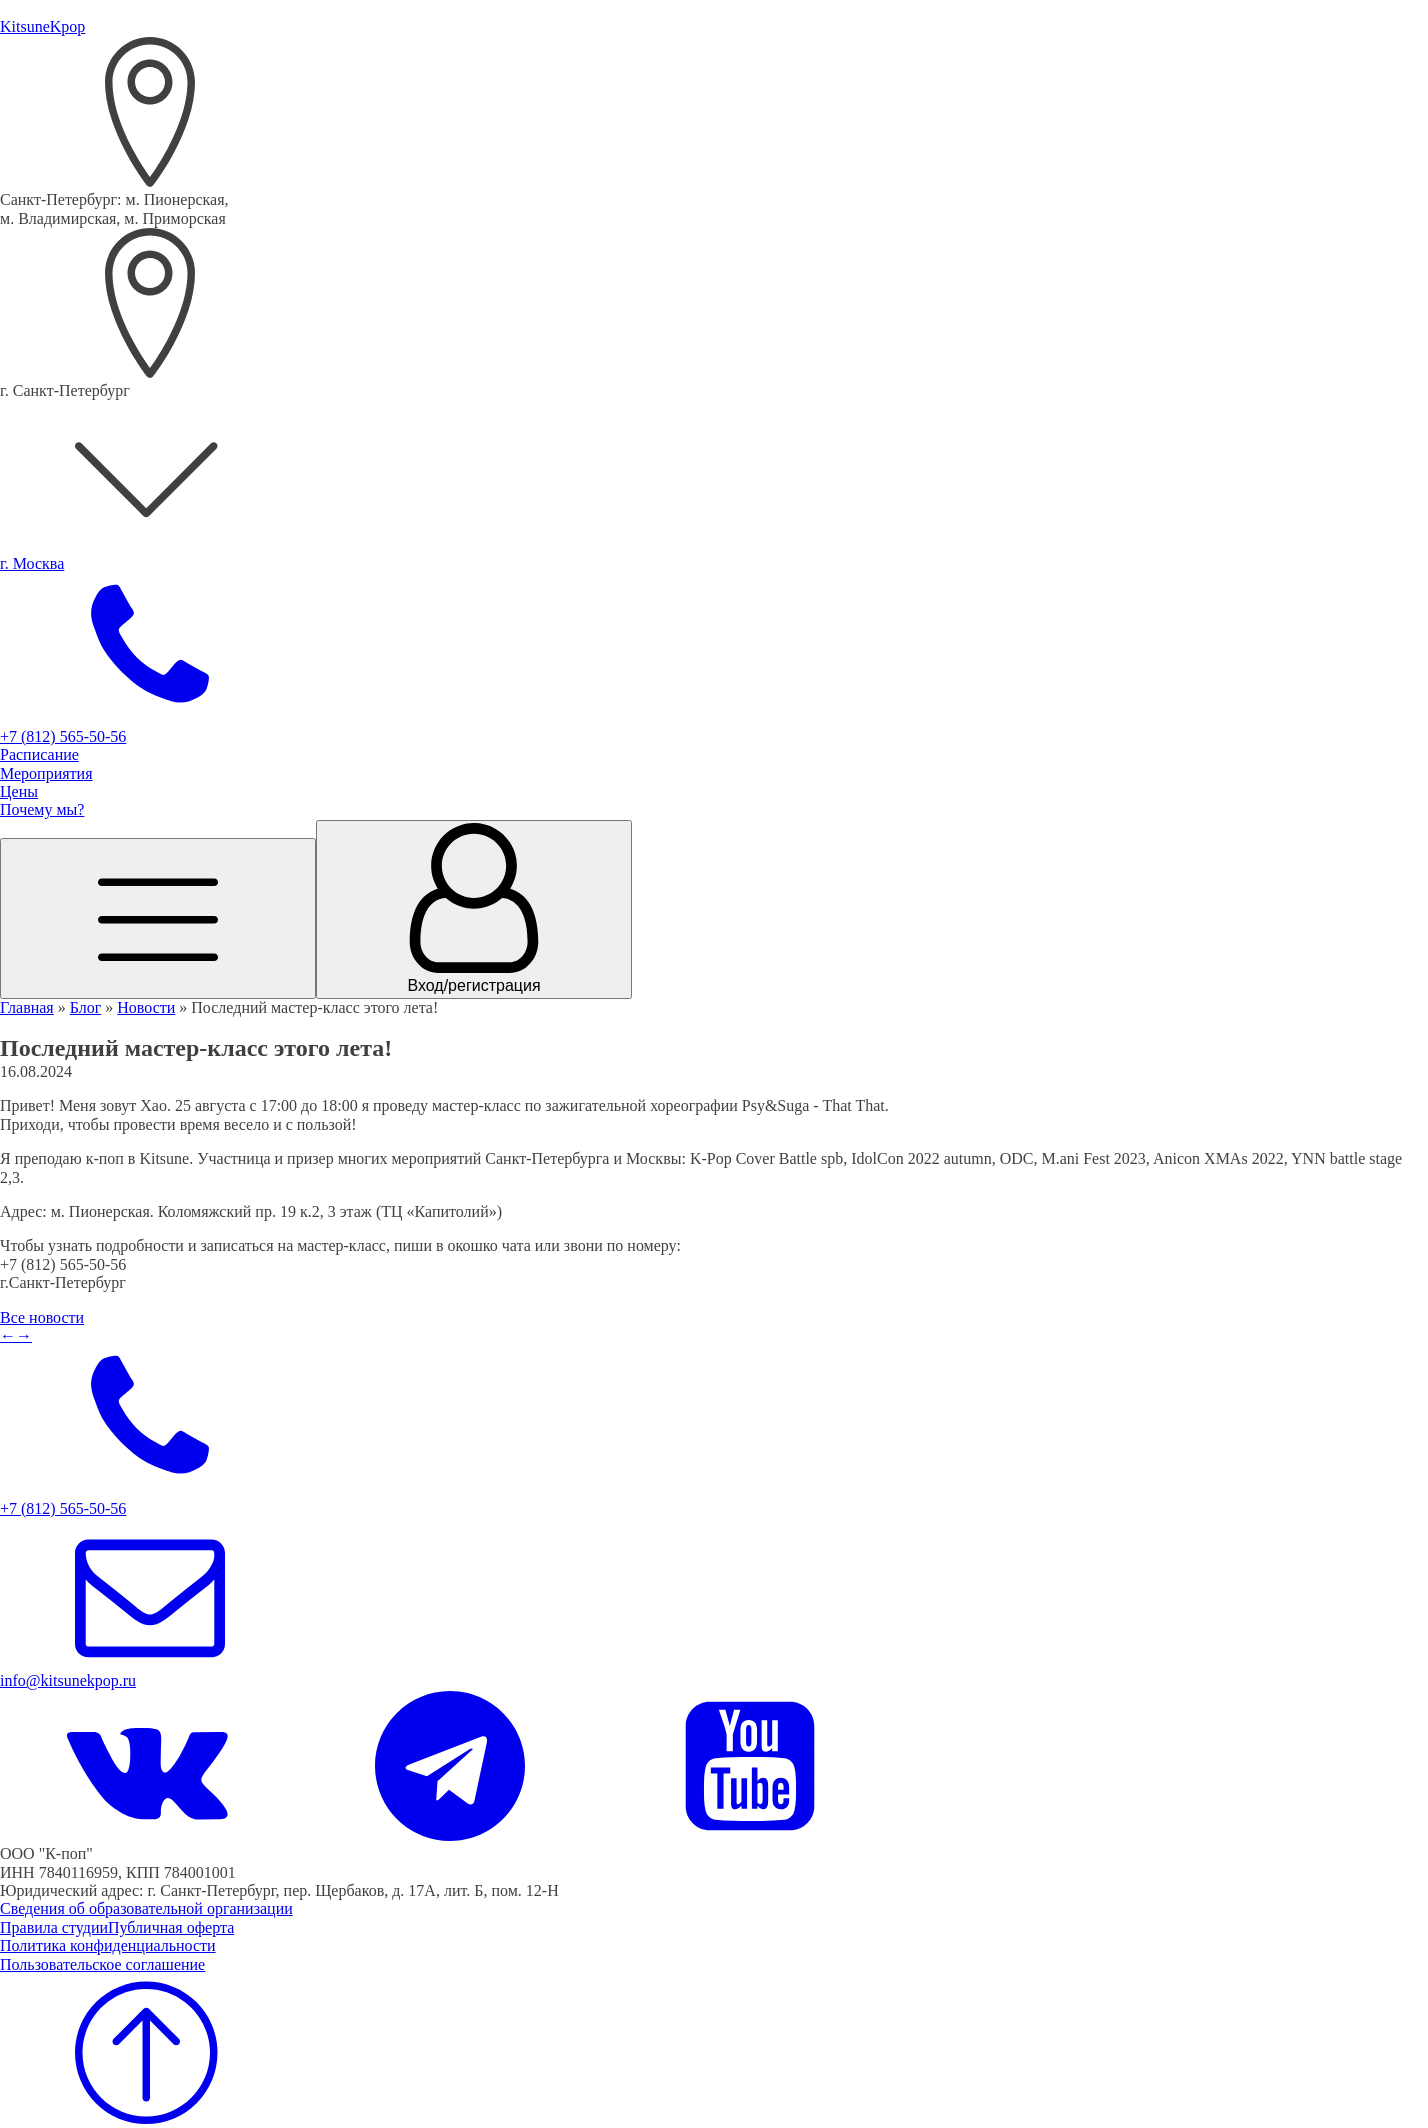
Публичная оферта (171, 1927)
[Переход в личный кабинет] (474, 909)
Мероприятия (46, 773)
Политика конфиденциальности (108, 1945)
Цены (19, 791)
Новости (146, 1007)
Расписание (39, 754)
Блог (86, 1007)
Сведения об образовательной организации (146, 1908)
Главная (27, 1007)
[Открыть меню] (158, 918)
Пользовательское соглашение (102, 1964)
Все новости (42, 1317)
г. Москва (32, 563)
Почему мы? (42, 809)
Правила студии (54, 1927)
